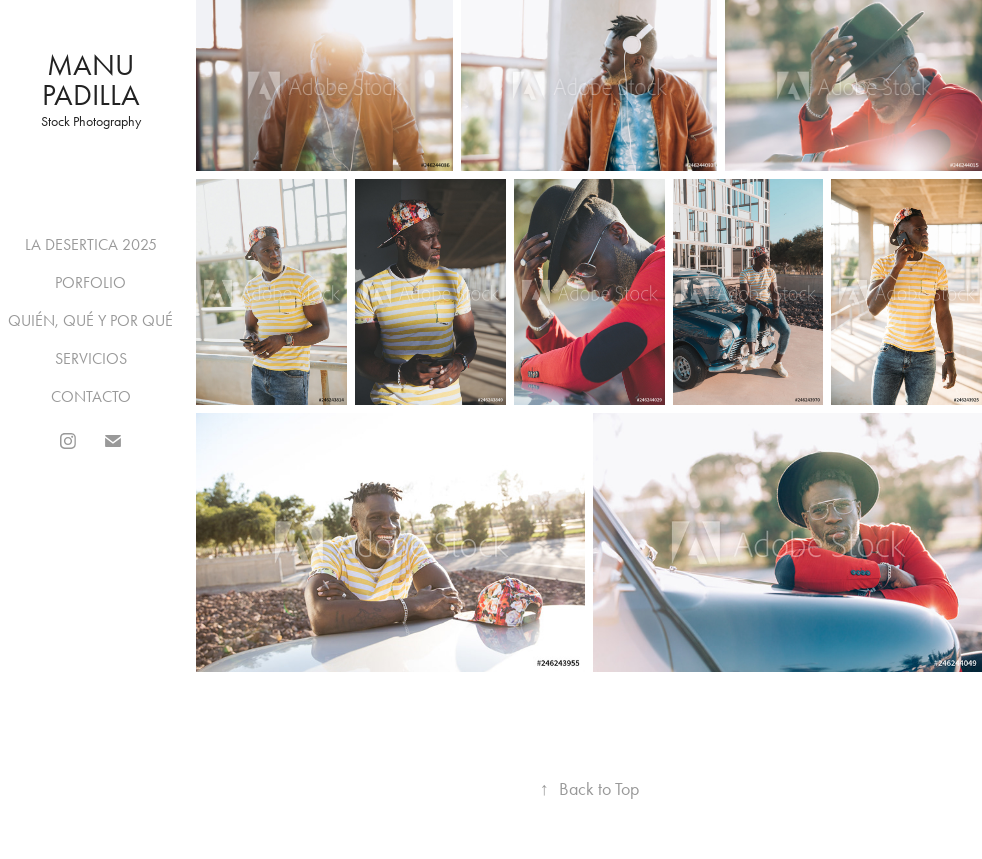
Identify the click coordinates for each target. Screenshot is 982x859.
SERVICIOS (91, 358)
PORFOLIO (90, 282)
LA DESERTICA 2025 (91, 244)
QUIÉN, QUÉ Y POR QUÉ (90, 320)
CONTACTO (91, 396)
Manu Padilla (92, 80)
